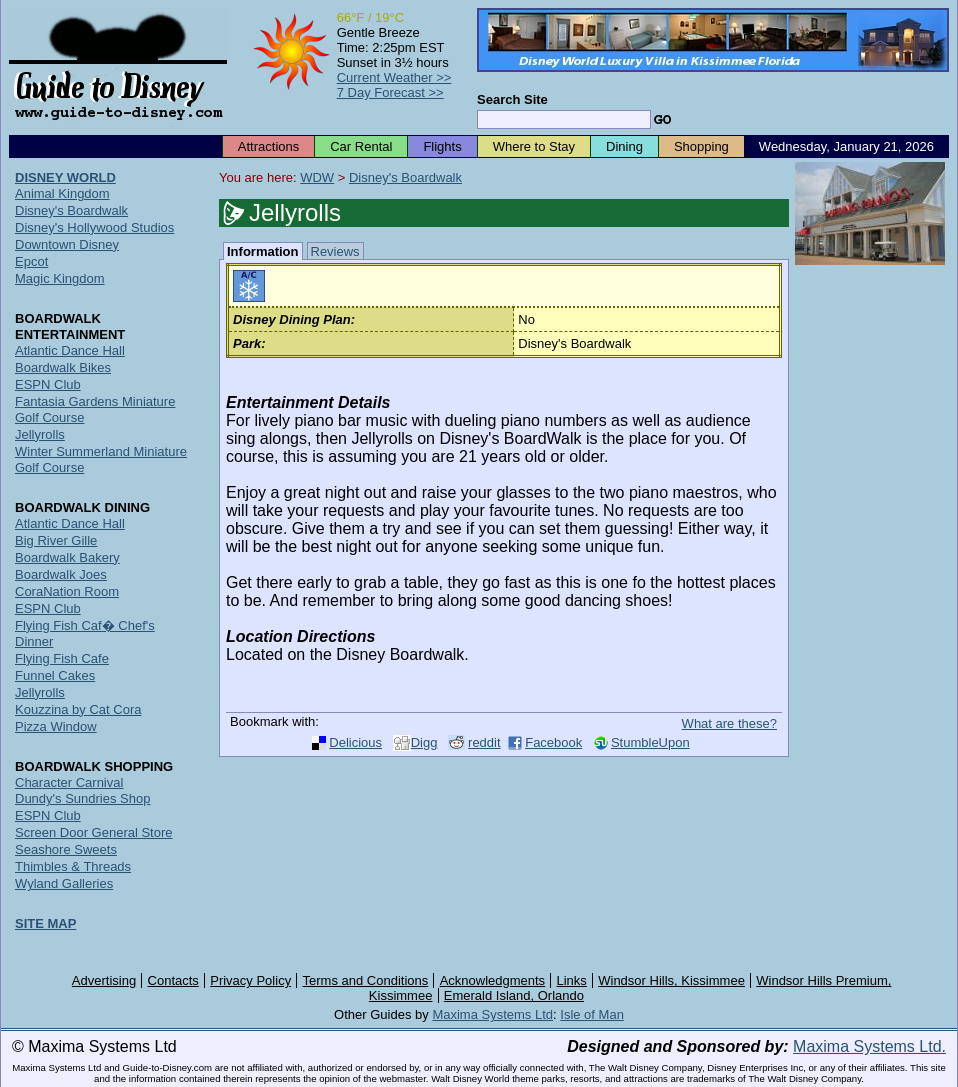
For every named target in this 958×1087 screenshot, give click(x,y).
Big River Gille (56, 540)
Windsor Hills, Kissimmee (671, 980)
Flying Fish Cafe (62, 658)
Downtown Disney (67, 244)
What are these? (729, 723)
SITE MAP (45, 923)
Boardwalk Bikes (63, 367)
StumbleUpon (650, 742)
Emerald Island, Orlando (514, 995)
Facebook (553, 742)
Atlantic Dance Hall (70, 350)
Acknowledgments (493, 980)
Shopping (701, 146)
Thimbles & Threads (73, 866)
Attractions (268, 146)
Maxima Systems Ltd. (869, 1046)
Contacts (173, 980)
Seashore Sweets (66, 849)
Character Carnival (69, 782)
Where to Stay (534, 146)
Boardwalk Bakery (67, 557)
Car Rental (361, 146)
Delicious (355, 742)
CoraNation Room (67, 591)
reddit (484, 742)
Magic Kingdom (60, 278)
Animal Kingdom (62, 193)
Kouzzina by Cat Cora (78, 709)
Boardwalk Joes (61, 574)
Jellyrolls (40, 434)
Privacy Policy (250, 980)
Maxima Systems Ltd (492, 1014)
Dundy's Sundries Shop (82, 798)
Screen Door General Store (94, 832)
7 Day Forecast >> (390, 92)
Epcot (31, 261)
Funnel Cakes (55, 675)
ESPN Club (48, 384)
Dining (624, 146)
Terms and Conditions (366, 980)
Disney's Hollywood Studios (94, 227)
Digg (424, 742)
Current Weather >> (394, 77)
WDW (317, 177)
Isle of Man (592, 1014)
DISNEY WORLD (65, 177)
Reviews (335, 251)
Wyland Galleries (64, 883)
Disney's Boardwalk (405, 177)
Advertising (104, 980)
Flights (442, 146)
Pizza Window (56, 726)
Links (572, 980)
